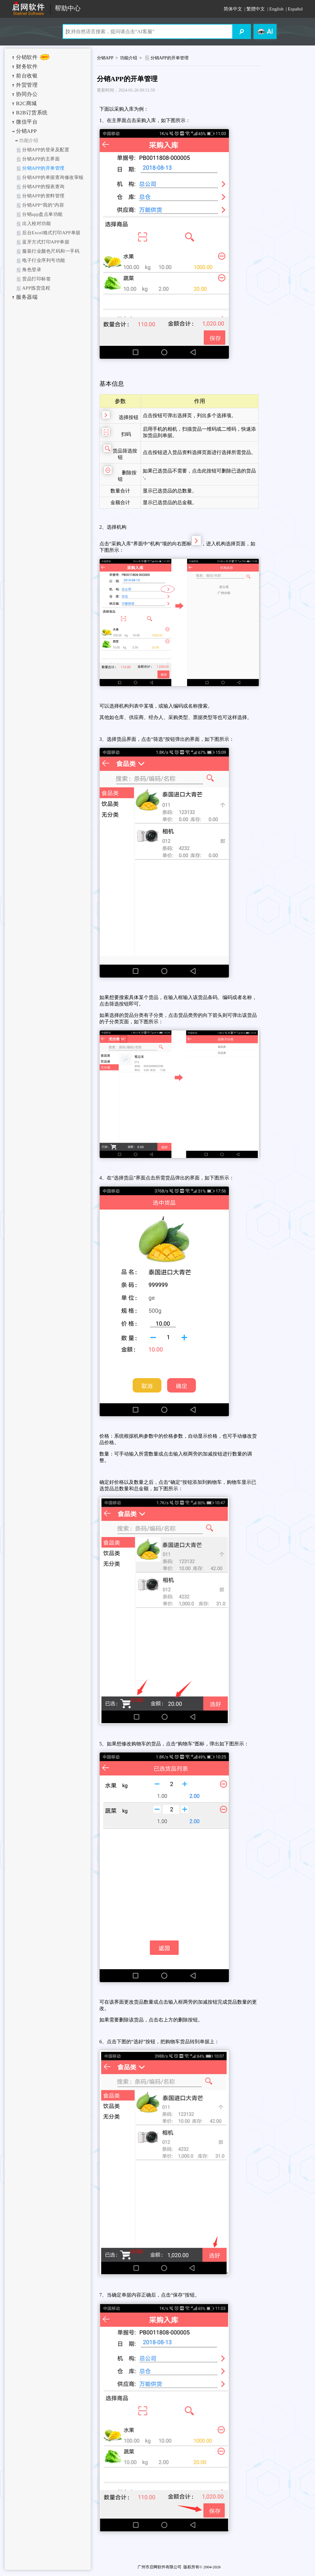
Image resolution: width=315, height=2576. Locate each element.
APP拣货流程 (36, 288)
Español (295, 8)
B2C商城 (26, 103)
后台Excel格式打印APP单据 (51, 232)
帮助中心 (68, 8)
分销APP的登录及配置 (45, 149)
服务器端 (27, 297)
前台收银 (27, 76)
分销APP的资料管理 (43, 195)
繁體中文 (255, 8)
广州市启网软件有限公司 (159, 2567)
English (276, 8)
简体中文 (233, 8)
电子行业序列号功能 (43, 260)
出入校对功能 (36, 223)
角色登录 (31, 269)
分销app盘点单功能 (42, 214)
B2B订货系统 (32, 113)
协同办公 (27, 94)
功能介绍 (28, 140)
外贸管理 (27, 85)
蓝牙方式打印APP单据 (45, 241)
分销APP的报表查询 (43, 186)
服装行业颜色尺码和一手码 (50, 251)
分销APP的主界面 (41, 158)
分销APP (26, 131)
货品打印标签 (36, 278)
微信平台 (27, 122)
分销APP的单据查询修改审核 (53, 177)
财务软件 (27, 66)
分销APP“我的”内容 (43, 205)
